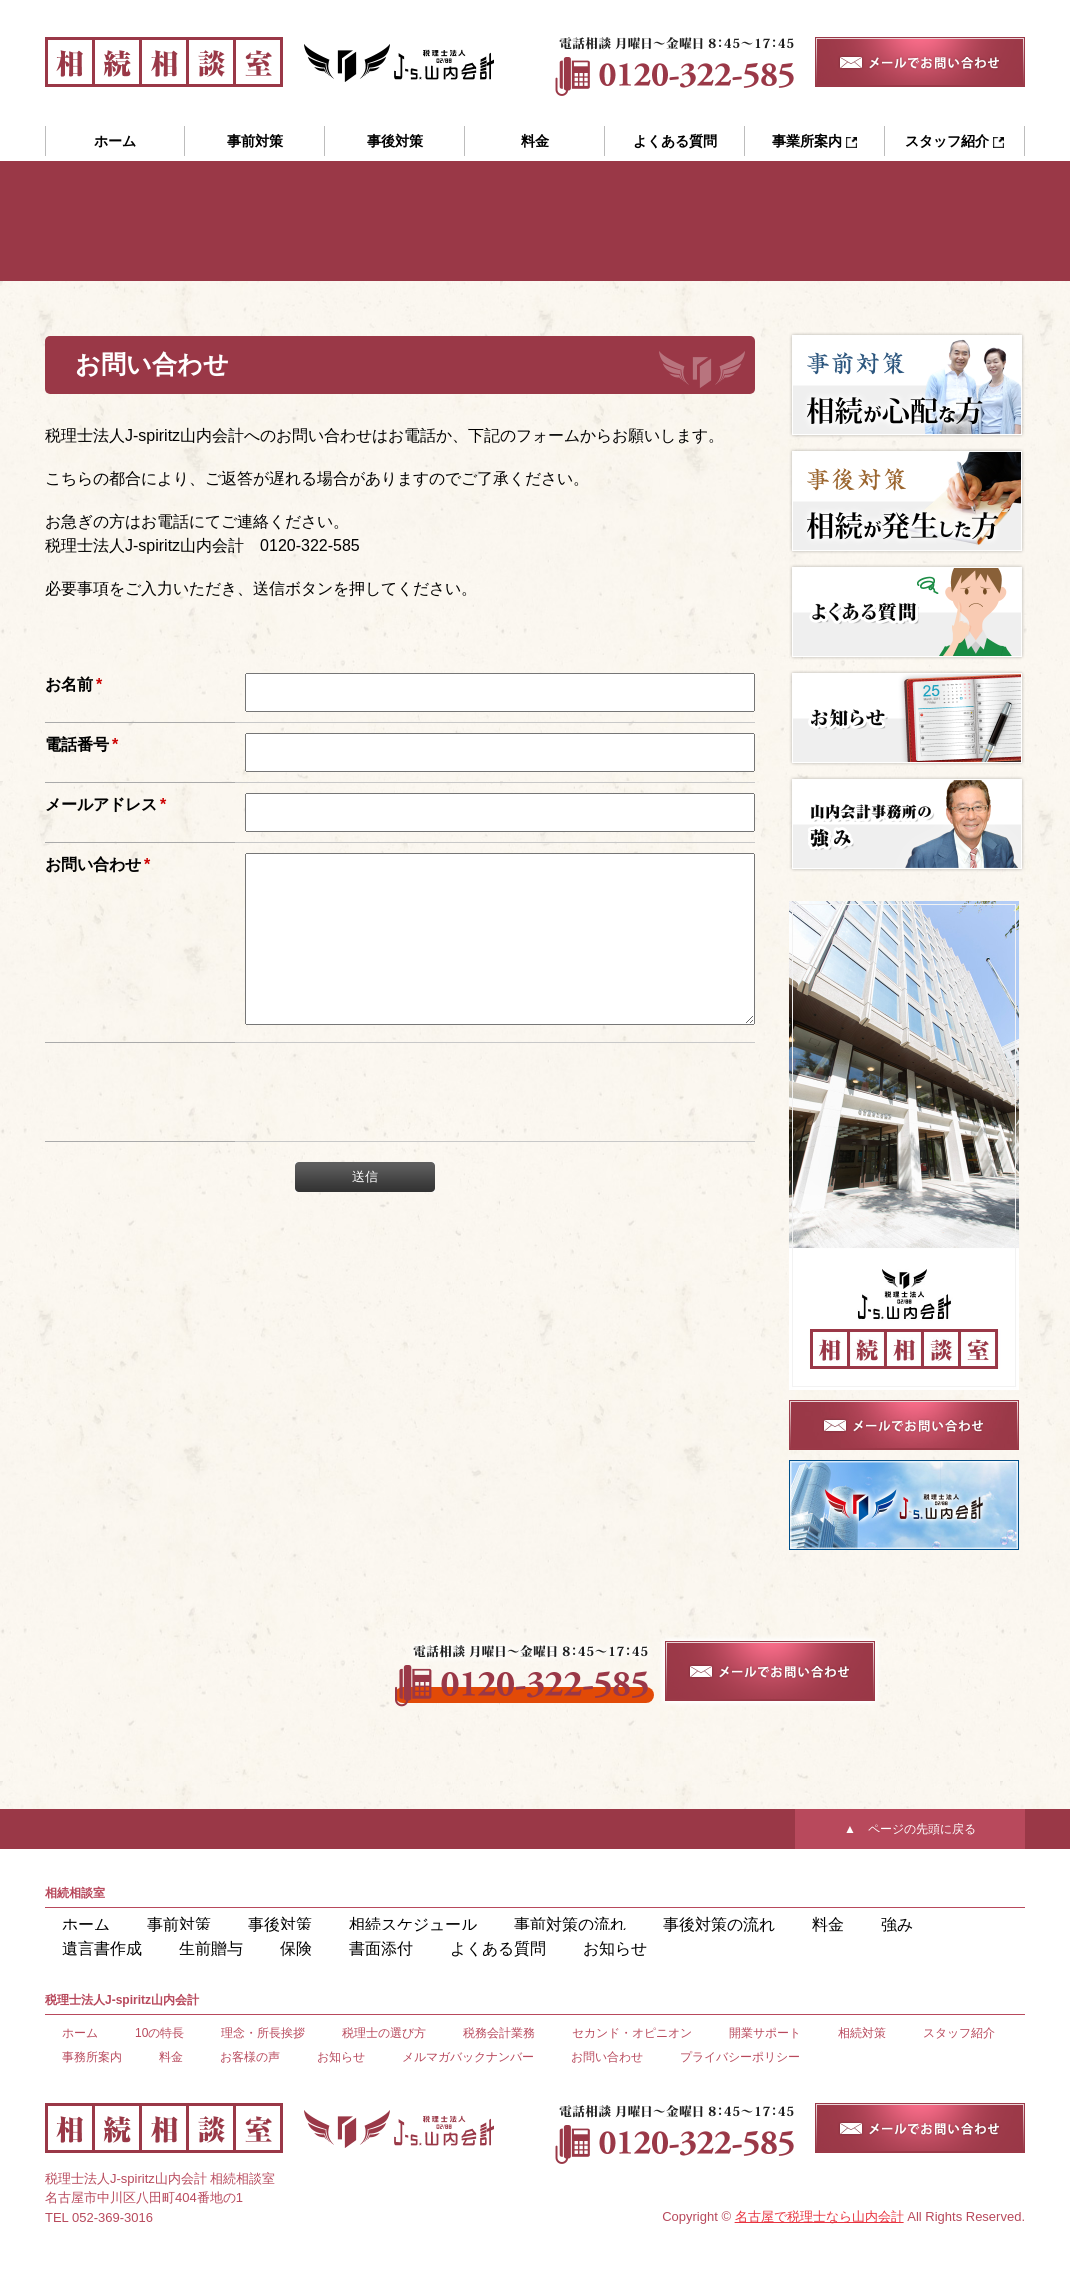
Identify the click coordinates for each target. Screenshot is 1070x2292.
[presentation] (383, 1122)
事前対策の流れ (480, 1926)
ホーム (115, 141)
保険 (74, 1950)
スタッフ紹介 (954, 141)
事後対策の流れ (601, 1926)
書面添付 (147, 1950)
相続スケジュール (353, 1926)
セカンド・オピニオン (632, 2033)
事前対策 (255, 141)
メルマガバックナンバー (468, 2057)
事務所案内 (92, 2057)
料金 (535, 141)
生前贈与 (923, 1926)
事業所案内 (814, 141)
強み (753, 1926)
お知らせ (341, 1950)
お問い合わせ (607, 2057)
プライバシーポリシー (740, 2057)
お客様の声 (250, 2057)
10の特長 (159, 2033)
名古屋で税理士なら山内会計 (819, 2216)
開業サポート (765, 2033)
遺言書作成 (832, 1926)
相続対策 (862, 2033)
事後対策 (395, 141)
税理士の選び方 (384, 2033)
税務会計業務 (499, 2033)
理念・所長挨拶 (263, 2033)
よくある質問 (675, 141)
